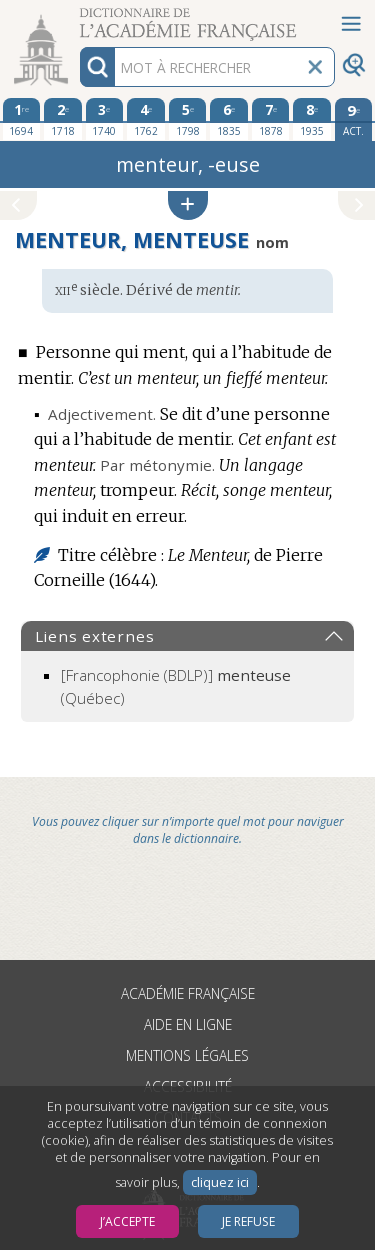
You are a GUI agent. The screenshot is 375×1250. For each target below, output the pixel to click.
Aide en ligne (188, 1024)
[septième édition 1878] (271, 119)
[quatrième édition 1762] (146, 119)
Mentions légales (187, 1055)
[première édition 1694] (22, 119)
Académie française (188, 993)
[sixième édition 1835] (229, 119)
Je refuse (248, 1221)
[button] (188, 205)
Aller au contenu (78, 17)
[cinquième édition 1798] (188, 119)
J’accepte (127, 1221)
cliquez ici (220, 1182)
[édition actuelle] (354, 119)
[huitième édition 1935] (312, 119)
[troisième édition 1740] (105, 119)
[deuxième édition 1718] (63, 119)
